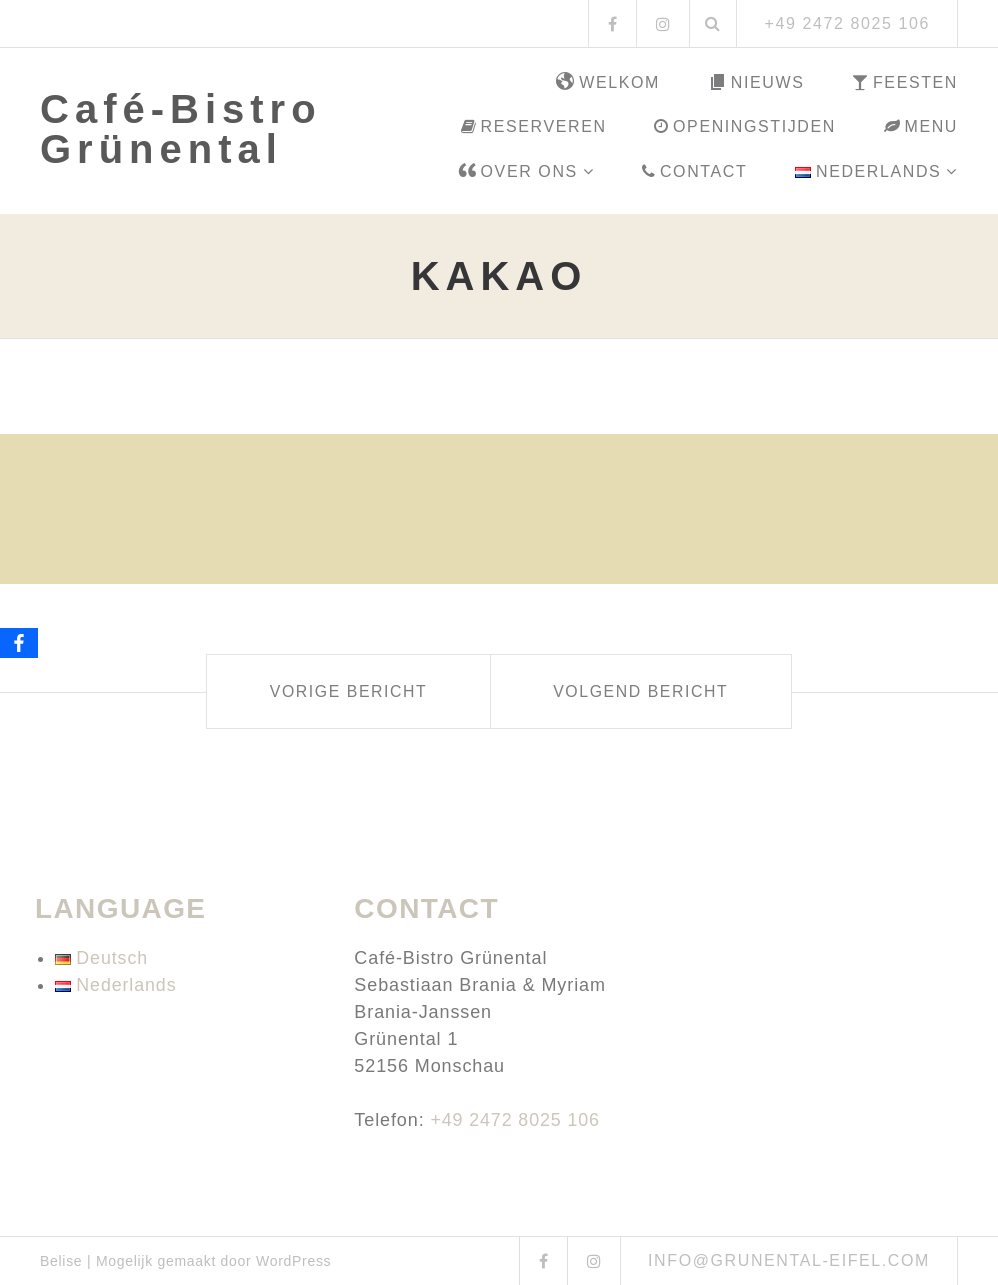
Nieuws (756, 83)
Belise (61, 1261)
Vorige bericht (342, 691)
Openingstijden (744, 126)
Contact (694, 171)
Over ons (518, 172)
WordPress (293, 1261)
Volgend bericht (646, 691)
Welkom (608, 83)
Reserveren (534, 126)
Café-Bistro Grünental (181, 129)
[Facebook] (19, 643)
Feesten (905, 82)
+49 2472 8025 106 (515, 1120)
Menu (921, 126)
